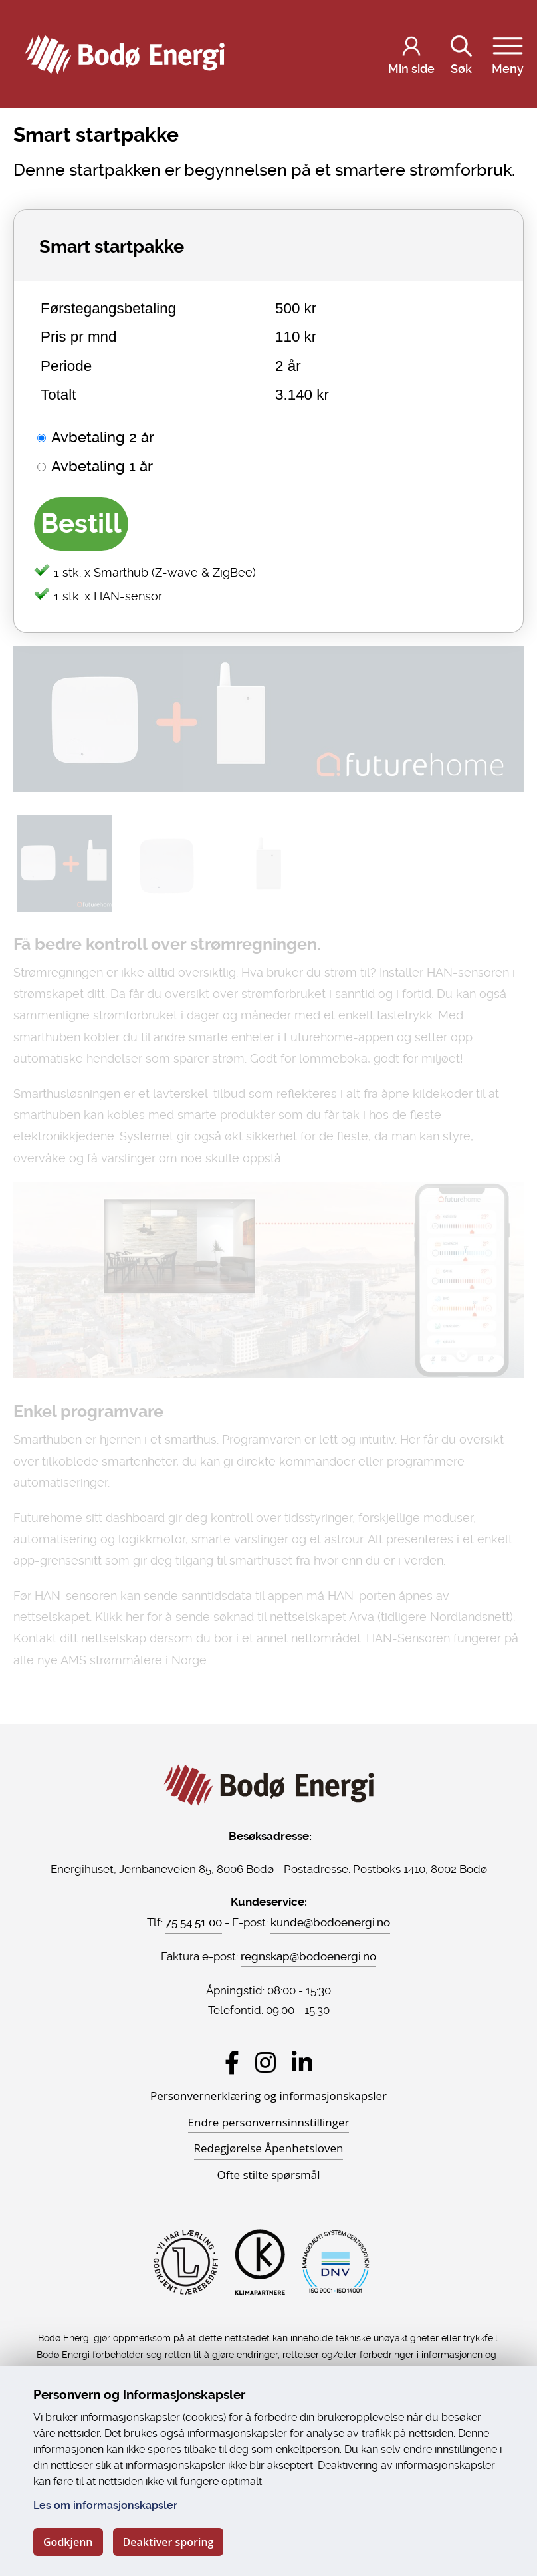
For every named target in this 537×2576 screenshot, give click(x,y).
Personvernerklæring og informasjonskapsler (268, 2095)
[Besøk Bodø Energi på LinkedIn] (302, 2062)
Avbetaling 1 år (102, 466)
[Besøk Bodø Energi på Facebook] (232, 2062)
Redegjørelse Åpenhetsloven (269, 2148)
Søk (461, 53)
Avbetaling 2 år (102, 437)
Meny (508, 53)
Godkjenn (68, 2542)
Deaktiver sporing (168, 2542)
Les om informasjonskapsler (105, 2505)
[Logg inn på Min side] (411, 55)
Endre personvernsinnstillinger (269, 2122)
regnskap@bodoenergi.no (308, 1956)
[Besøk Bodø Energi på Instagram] (265, 2062)
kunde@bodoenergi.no (330, 1922)
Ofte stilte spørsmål (268, 2174)
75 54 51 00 (193, 1922)
